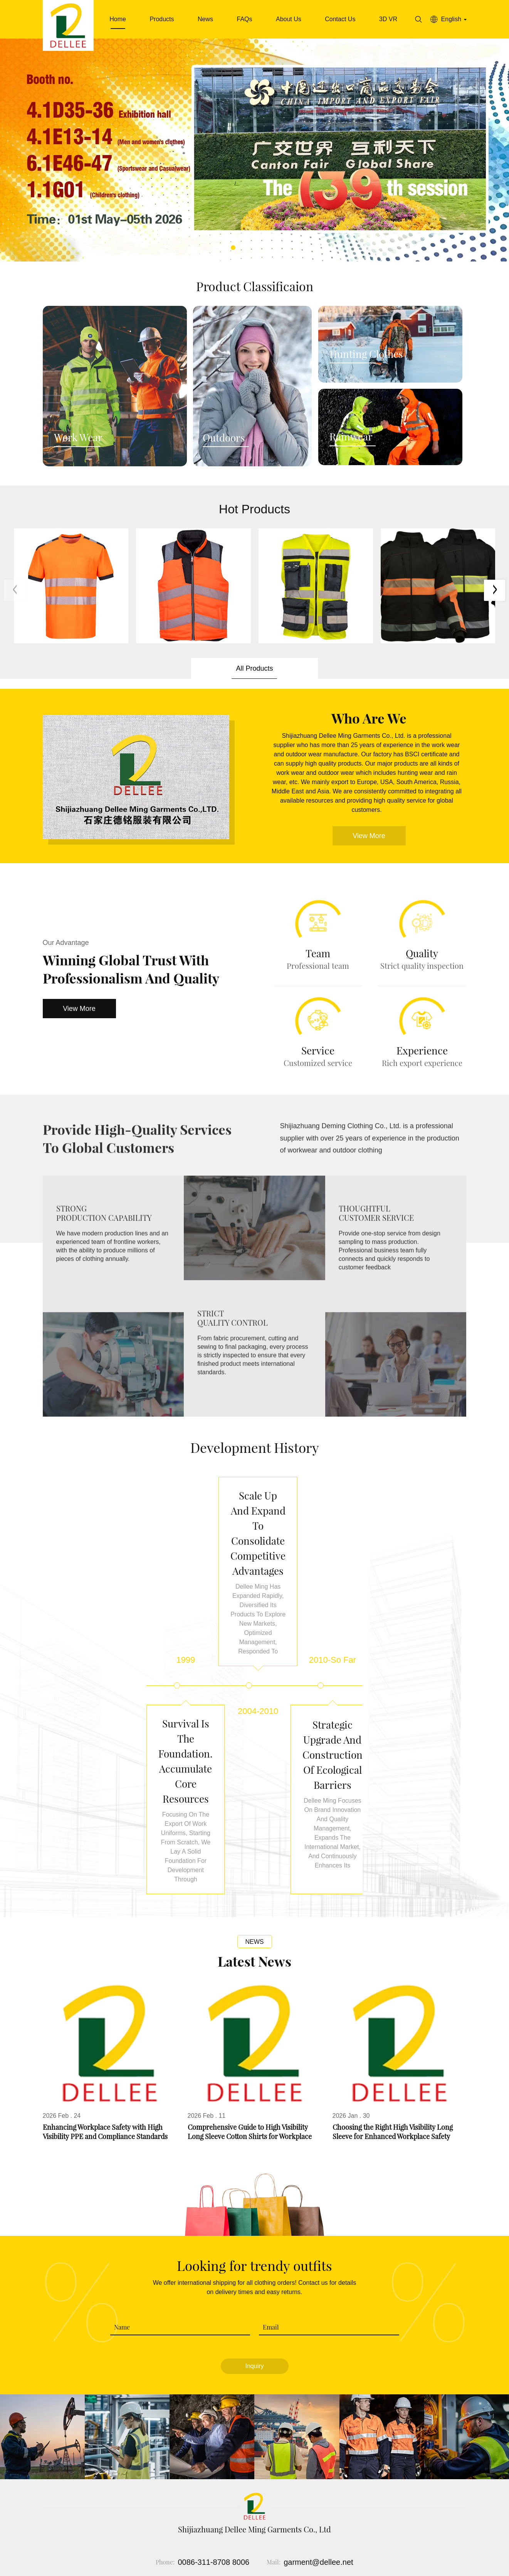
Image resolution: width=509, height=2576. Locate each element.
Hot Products (254, 509)
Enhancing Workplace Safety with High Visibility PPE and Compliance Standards (105, 2132)
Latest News (254, 1962)
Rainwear (351, 436)
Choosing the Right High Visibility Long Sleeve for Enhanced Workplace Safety (393, 2132)
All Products (254, 668)
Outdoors (224, 438)
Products (162, 19)
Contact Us (340, 19)
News (205, 19)
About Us (288, 19)
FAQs (244, 19)
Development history (254, 1447)
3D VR (388, 19)
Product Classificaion (254, 286)
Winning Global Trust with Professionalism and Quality (131, 969)
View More (79, 1008)
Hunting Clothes (366, 354)
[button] (233, 247)
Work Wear (78, 437)
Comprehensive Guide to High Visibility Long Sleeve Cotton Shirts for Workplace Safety (250, 2132)
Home (117, 19)
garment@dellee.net (318, 2563)
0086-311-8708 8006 (213, 2563)
